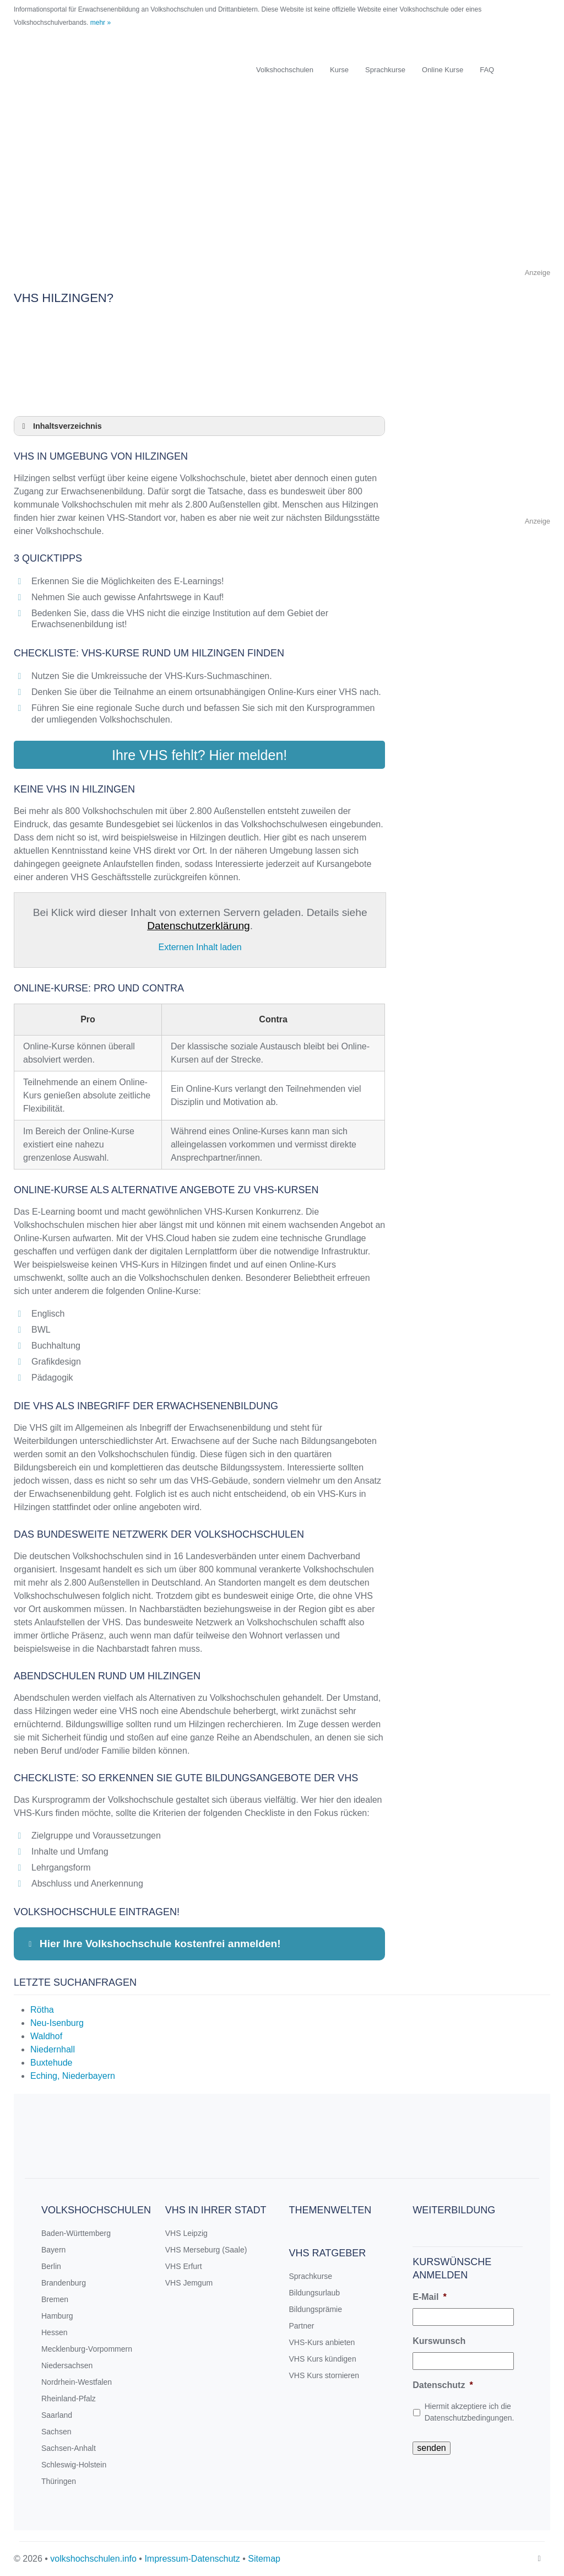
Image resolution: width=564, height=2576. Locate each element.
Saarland (56, 2414)
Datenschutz (443, 2384)
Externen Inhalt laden (200, 946)
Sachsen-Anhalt (68, 2447)
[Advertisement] (282, 189)
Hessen (54, 2331)
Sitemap (264, 2558)
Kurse (339, 70)
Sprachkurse (385, 70)
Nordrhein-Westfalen (76, 2381)
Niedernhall (52, 2049)
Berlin (51, 2265)
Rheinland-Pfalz (68, 2398)
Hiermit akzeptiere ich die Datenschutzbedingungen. (469, 2411)
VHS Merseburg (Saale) (206, 2249)
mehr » (100, 22)
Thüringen (58, 2480)
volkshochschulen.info (93, 2558)
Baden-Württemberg (76, 2232)
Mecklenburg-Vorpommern (86, 2348)
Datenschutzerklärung (198, 925)
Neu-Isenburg (57, 2022)
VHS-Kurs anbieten (322, 2341)
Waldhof (46, 2035)
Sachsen (56, 2431)
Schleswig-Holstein (73, 2464)
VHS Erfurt (183, 2265)
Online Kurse (442, 70)
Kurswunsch (439, 2340)
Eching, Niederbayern (72, 2075)
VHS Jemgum (189, 2282)
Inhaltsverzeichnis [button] (60, 426)
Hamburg (57, 2315)
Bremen (54, 2298)
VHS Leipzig (186, 2232)
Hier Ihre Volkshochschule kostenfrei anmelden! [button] (153, 1943)
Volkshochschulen (284, 70)
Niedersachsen (67, 2365)
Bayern (53, 2249)
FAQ (487, 70)
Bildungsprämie (316, 2308)
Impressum (166, 2558)
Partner (301, 2325)
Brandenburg (63, 2282)
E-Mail (429, 2296)
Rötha (42, 2009)
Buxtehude (51, 2062)
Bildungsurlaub (314, 2292)
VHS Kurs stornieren (324, 2374)
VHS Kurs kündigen (322, 2358)
